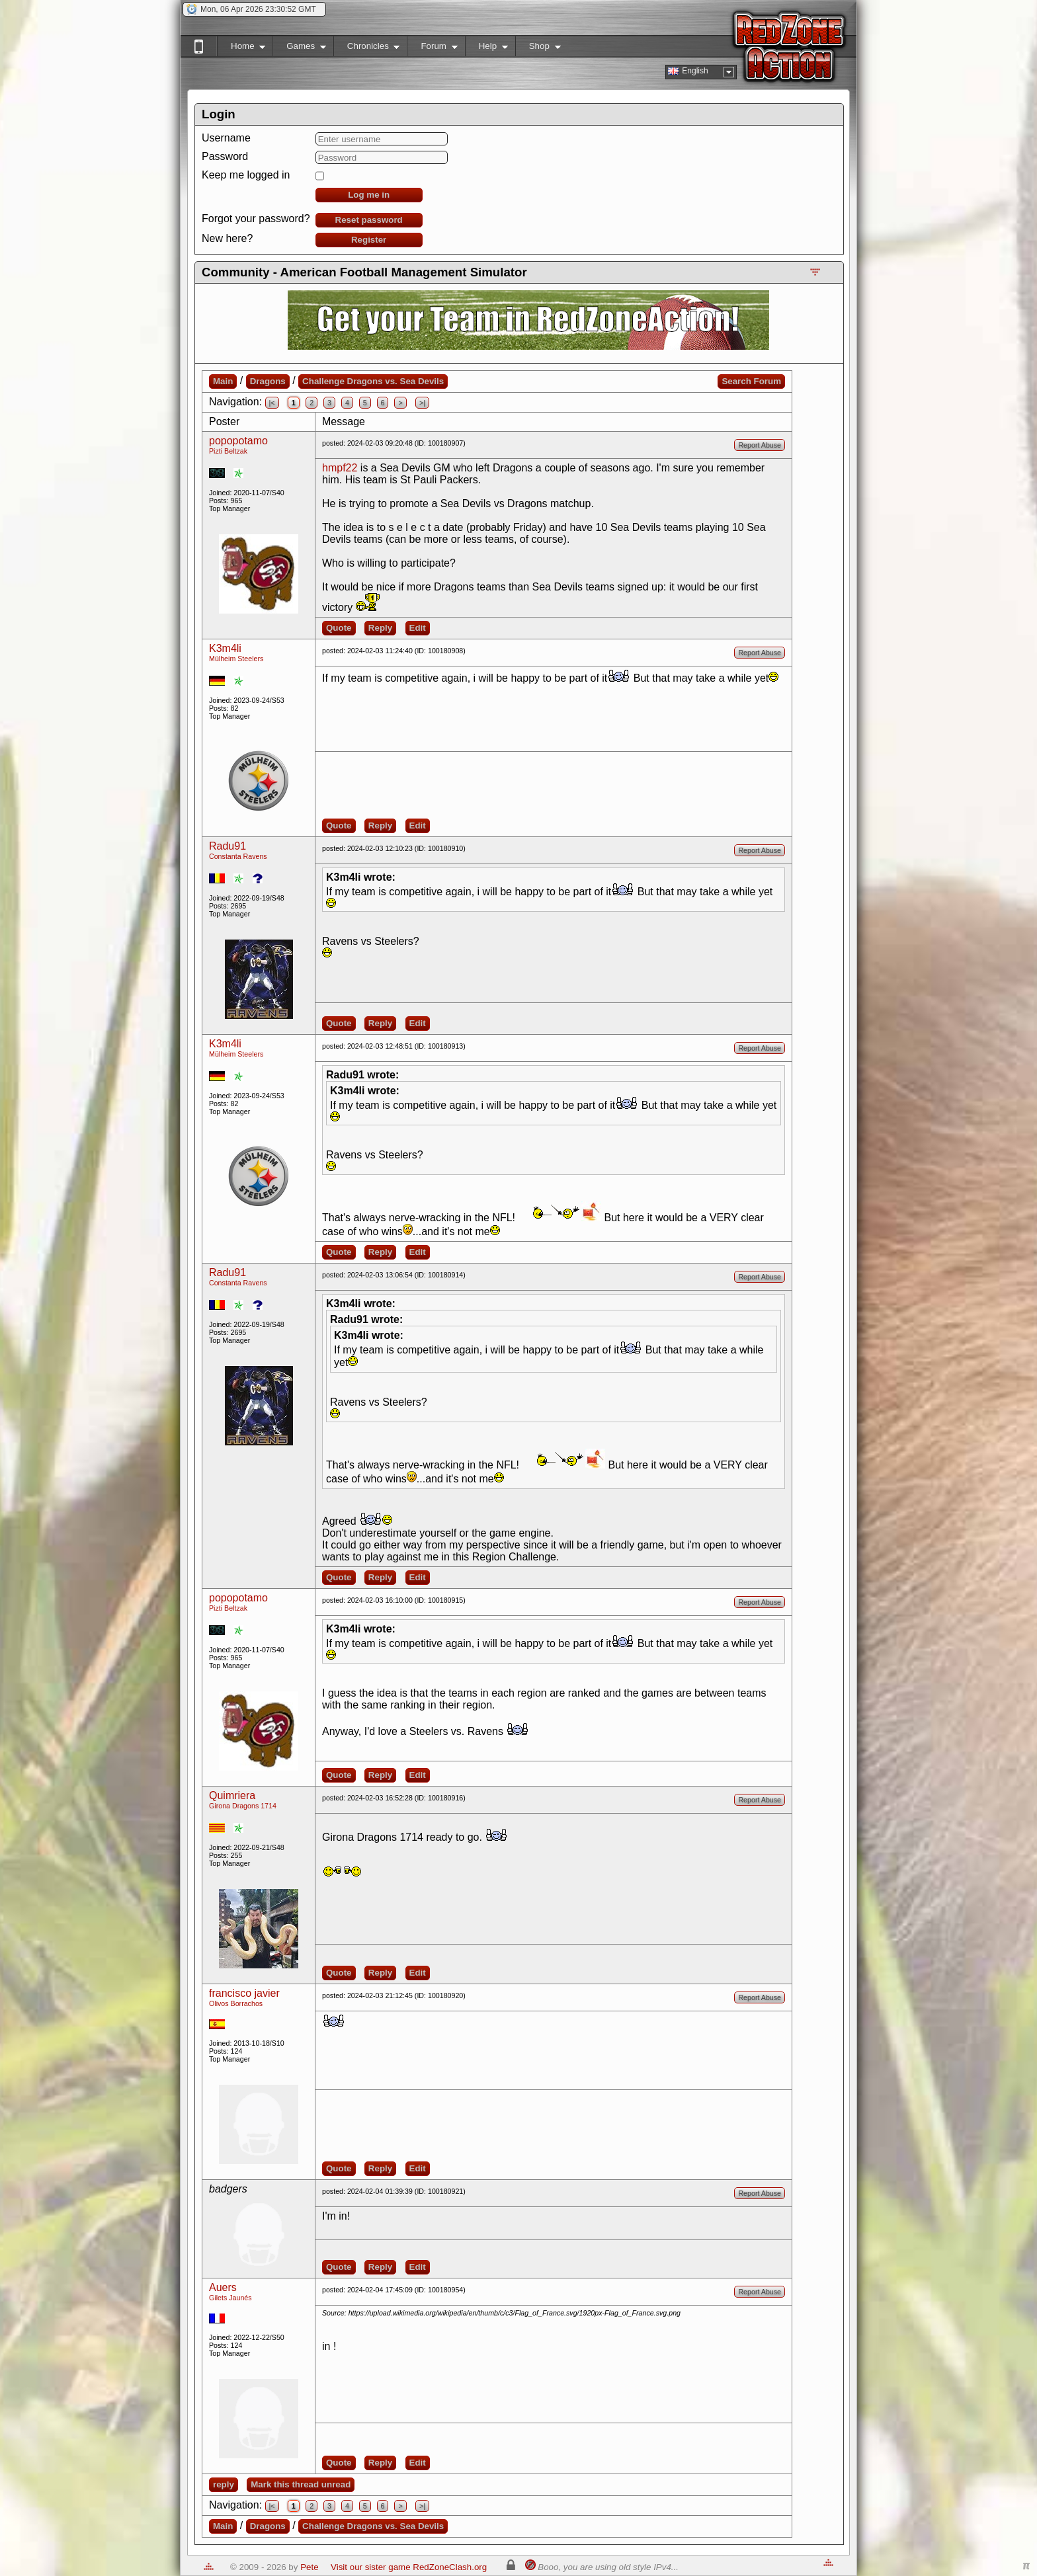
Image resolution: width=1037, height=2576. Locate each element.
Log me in (369, 195)
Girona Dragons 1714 (242, 1806)
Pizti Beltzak (228, 451)
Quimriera (232, 1795)
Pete (309, 2567)
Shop (538, 48)
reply (223, 2484)
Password (225, 156)
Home (241, 48)
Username (226, 137)
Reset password (369, 220)
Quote (339, 628)
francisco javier (244, 1993)
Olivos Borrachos (236, 2003)
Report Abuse (759, 445)
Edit (417, 628)
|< (272, 403)
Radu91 (227, 846)
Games (299, 48)
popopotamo (238, 440)
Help (486, 48)
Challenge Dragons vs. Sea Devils (373, 381)
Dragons (268, 381)
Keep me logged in (246, 175)
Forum (432, 48)
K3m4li (225, 648)
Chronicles (366, 48)
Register (368, 240)
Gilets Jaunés (230, 2298)
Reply (380, 628)
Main (223, 381)
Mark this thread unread (301, 2484)
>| (422, 403)
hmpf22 (339, 467)
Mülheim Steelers (236, 659)
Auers (223, 2287)
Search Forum (751, 381)
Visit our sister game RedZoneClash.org (409, 2567)
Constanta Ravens (238, 856)
